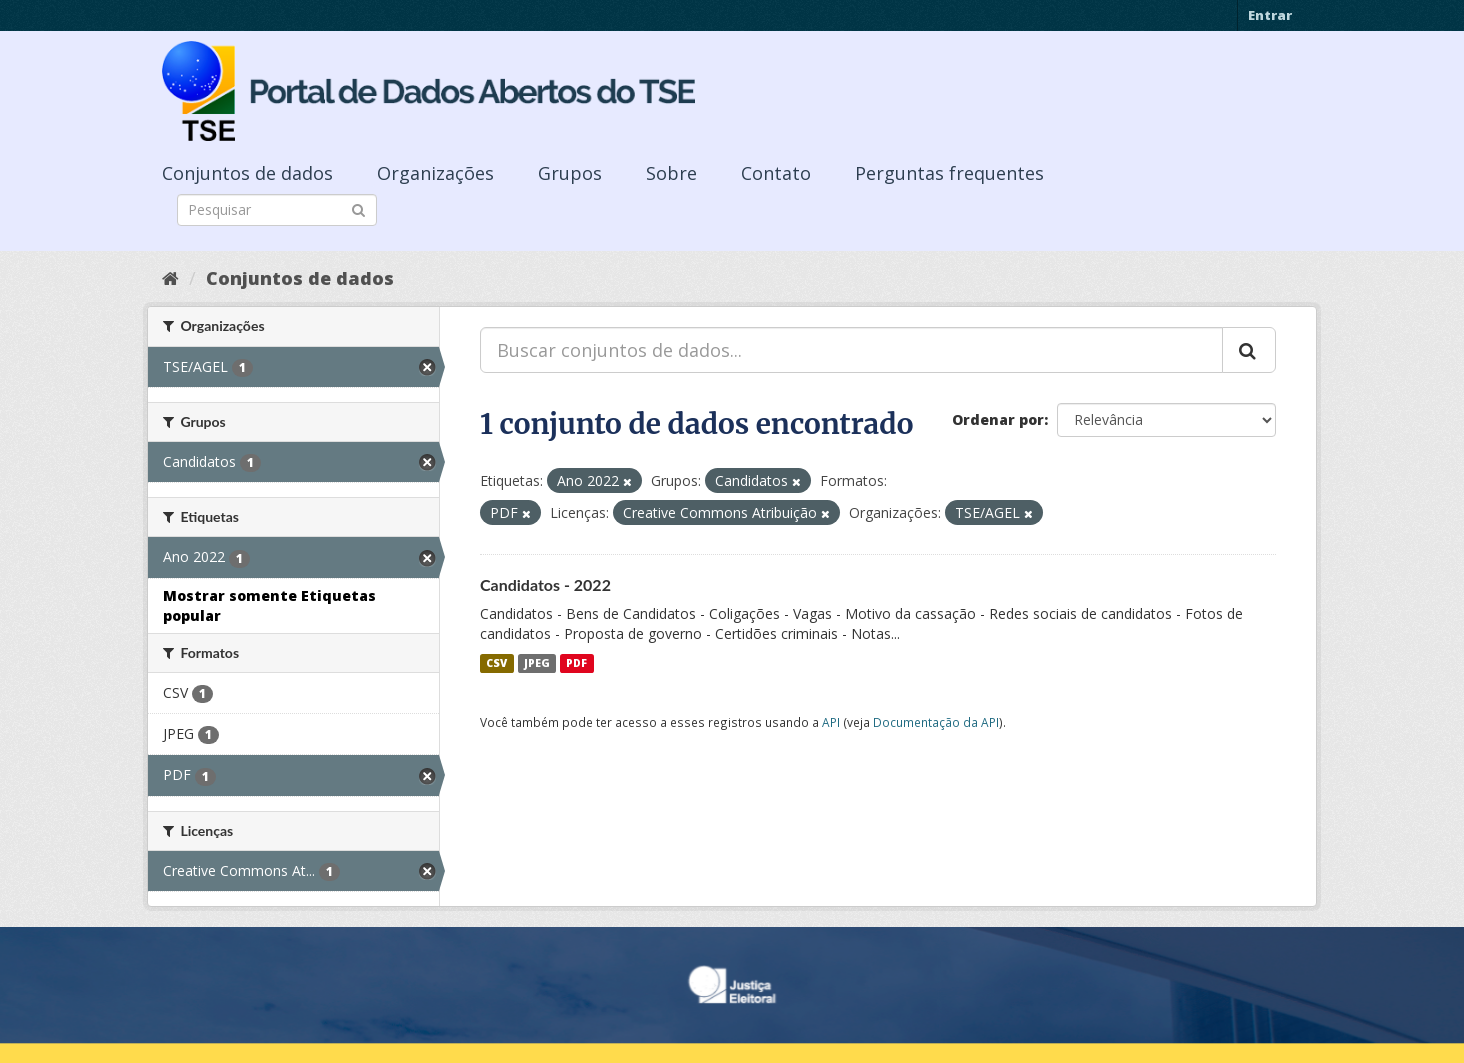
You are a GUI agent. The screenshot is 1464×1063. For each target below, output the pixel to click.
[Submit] (358, 208)
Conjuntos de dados (247, 173)
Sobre (671, 173)
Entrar (1270, 15)
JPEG (537, 663)
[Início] (170, 278)
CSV (496, 663)
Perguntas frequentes (949, 173)
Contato (776, 173)
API (831, 722)
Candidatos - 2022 (545, 584)
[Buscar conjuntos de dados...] (851, 350)
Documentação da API (936, 722)
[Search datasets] (277, 210)
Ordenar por (998, 419)
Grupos (570, 173)
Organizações (435, 173)
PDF (576, 663)
